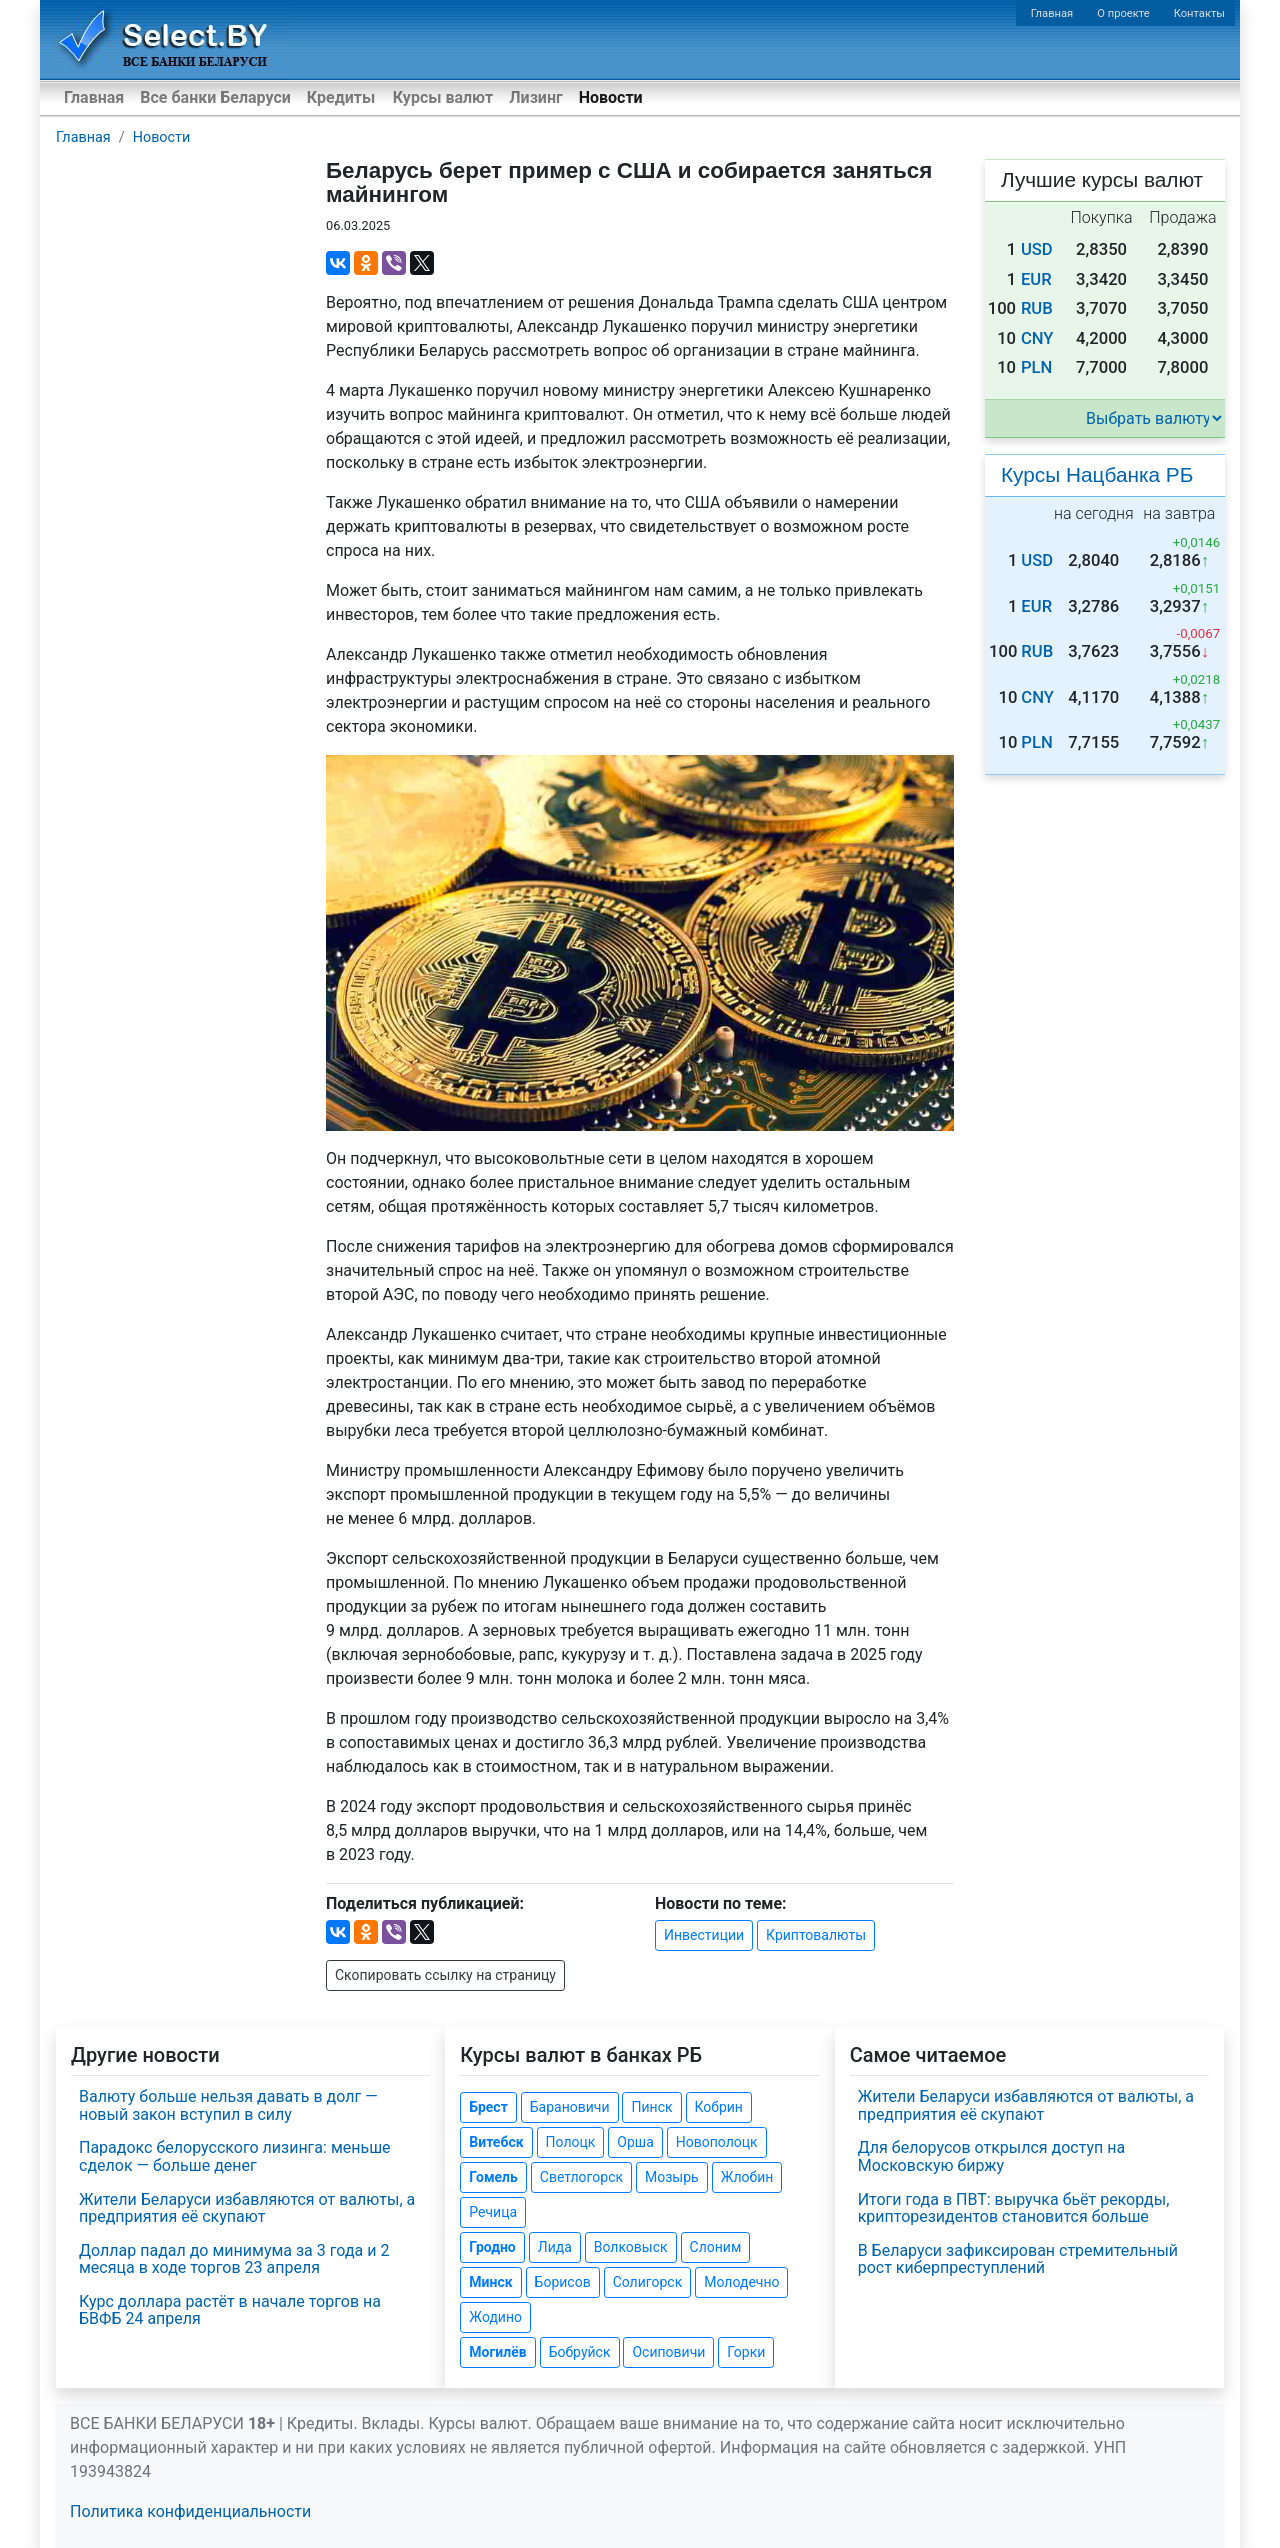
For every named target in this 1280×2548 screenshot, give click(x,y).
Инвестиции (704, 1935)
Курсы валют (443, 97)
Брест (488, 2107)
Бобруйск (580, 2352)
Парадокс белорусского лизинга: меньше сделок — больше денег (235, 2156)
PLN (1036, 367)
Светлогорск (581, 2177)
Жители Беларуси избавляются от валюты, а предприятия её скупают (247, 2208)
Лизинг (535, 97)
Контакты (1199, 13)
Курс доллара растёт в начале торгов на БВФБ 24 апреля (230, 2310)
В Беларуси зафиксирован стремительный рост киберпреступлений (1018, 2259)
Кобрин (719, 2107)
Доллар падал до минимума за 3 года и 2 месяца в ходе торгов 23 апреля (234, 2259)
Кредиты (341, 97)
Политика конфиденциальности (190, 2511)
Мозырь (672, 2177)
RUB (1037, 308)
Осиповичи (668, 2352)
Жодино (495, 2317)
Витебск (496, 2142)
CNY (1037, 338)
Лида (555, 2247)
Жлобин (747, 2177)
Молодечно (741, 2282)
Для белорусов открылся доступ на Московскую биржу (992, 2156)
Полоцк (571, 2142)
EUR (1036, 279)
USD (1037, 249)
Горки (746, 2352)
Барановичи (570, 2107)
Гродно (492, 2247)
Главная (1052, 13)
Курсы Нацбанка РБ (1097, 474)
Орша (635, 2142)
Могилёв (497, 2352)
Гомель (493, 2177)
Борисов (563, 2282)
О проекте (1123, 13)
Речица (493, 2212)
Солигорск (648, 2282)
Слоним (716, 2247)
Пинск (651, 2107)
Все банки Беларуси (215, 97)
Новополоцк (717, 2142)
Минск (490, 2282)
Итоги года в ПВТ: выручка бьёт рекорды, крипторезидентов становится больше (1014, 2208)
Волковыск (631, 2247)
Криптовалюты (816, 1935)
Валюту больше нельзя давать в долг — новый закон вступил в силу (228, 2105)
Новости (611, 97)
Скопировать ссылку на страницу (445, 1975)
